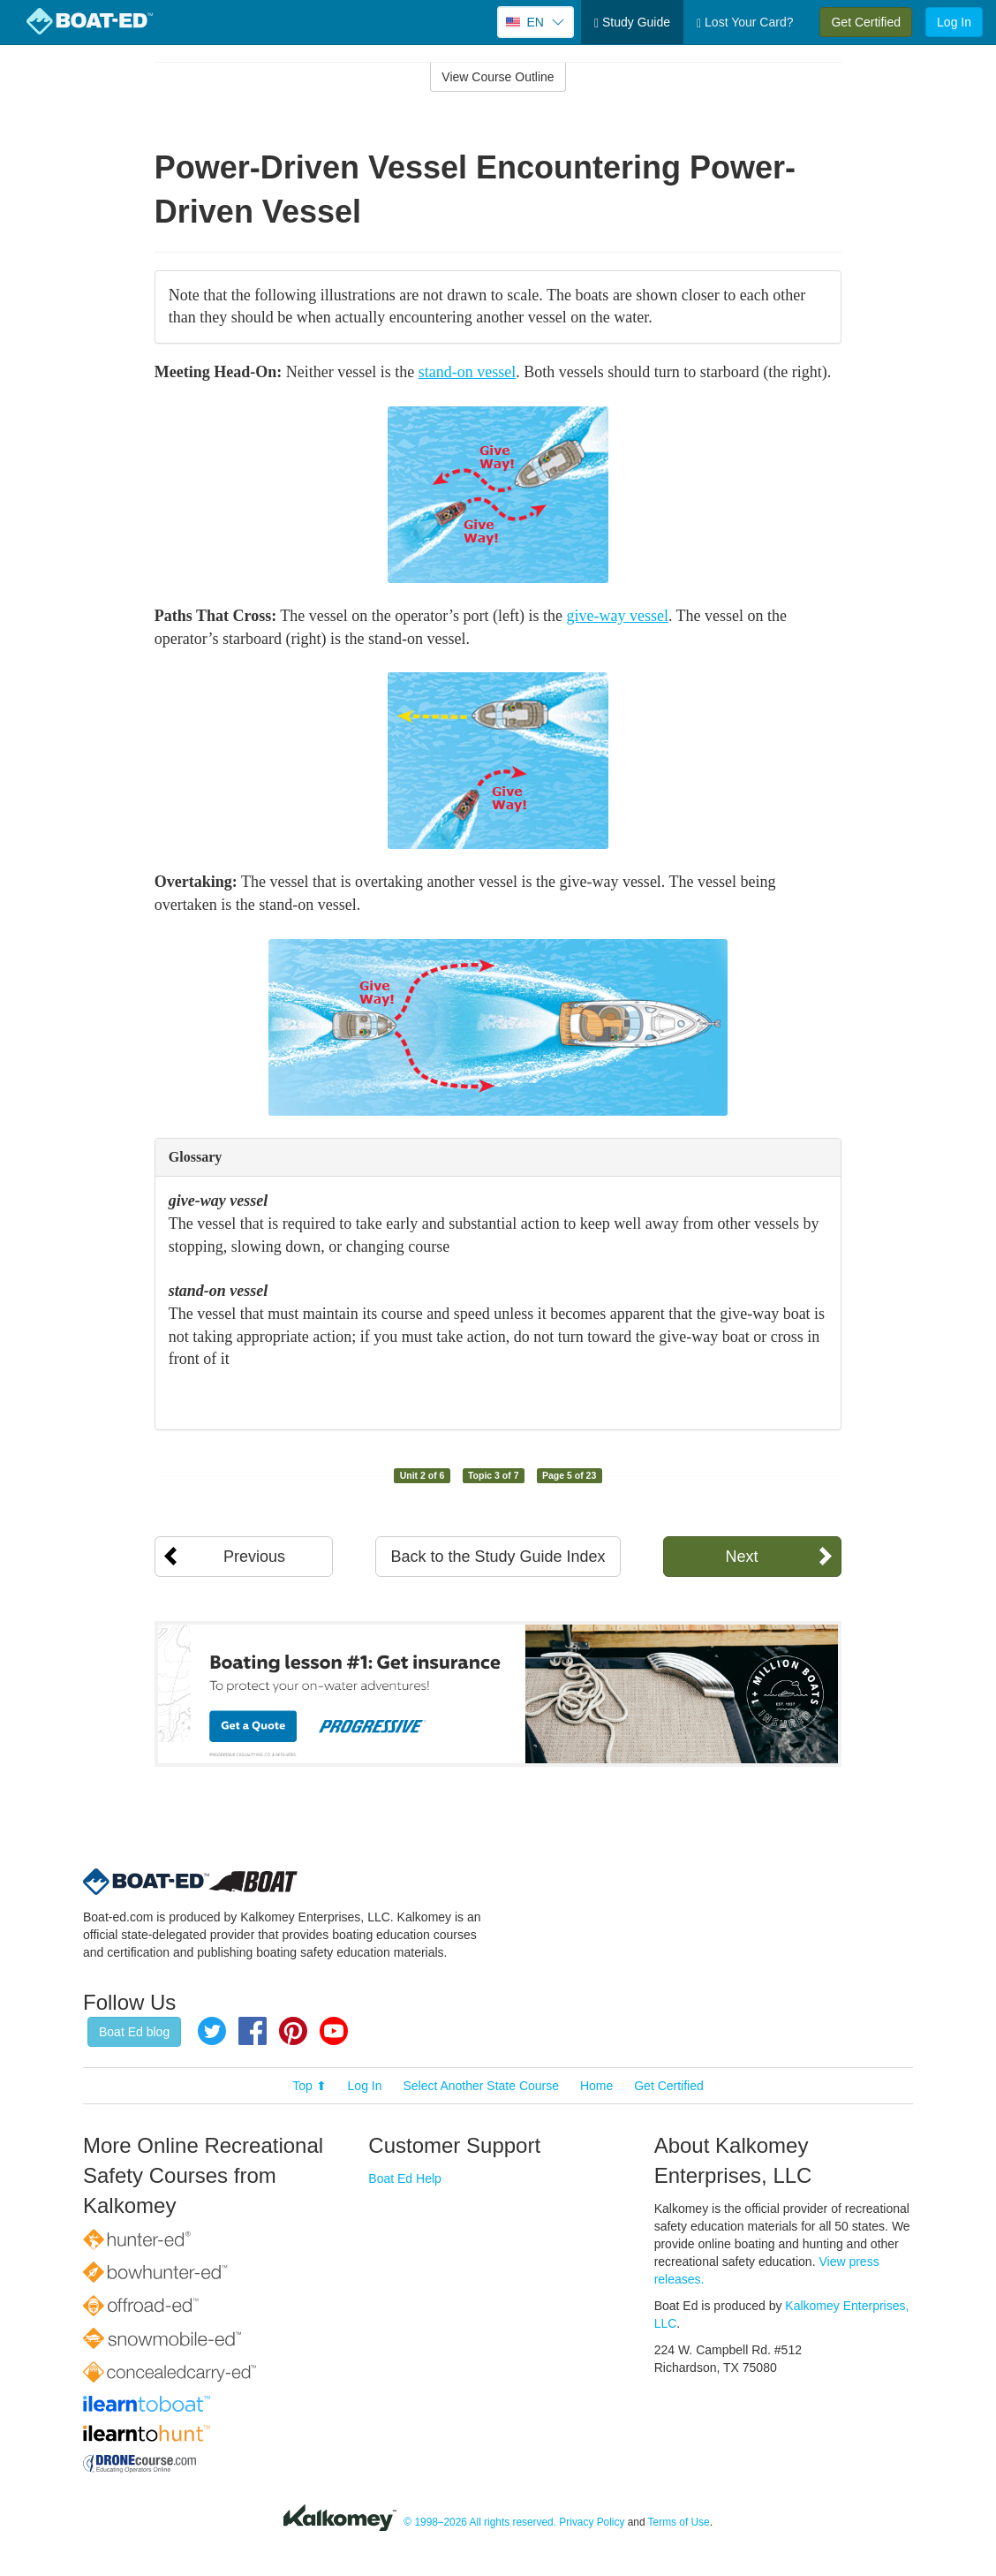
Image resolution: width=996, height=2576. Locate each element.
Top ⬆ (309, 2086)
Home (596, 2086)
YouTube (334, 2031)
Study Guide (632, 22)
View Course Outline (497, 77)
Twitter (212, 2031)
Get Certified (866, 22)
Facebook (252, 2031)
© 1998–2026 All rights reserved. (480, 2522)
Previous (254, 1556)
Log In (954, 22)
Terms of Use (679, 2522)
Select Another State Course (481, 2086)
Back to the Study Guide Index (497, 1556)
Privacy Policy (591, 2522)
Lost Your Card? (745, 22)
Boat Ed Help (404, 2178)
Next (741, 1556)
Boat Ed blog (134, 2032)
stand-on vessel (467, 372)
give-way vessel (617, 616)
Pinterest (293, 2031)
